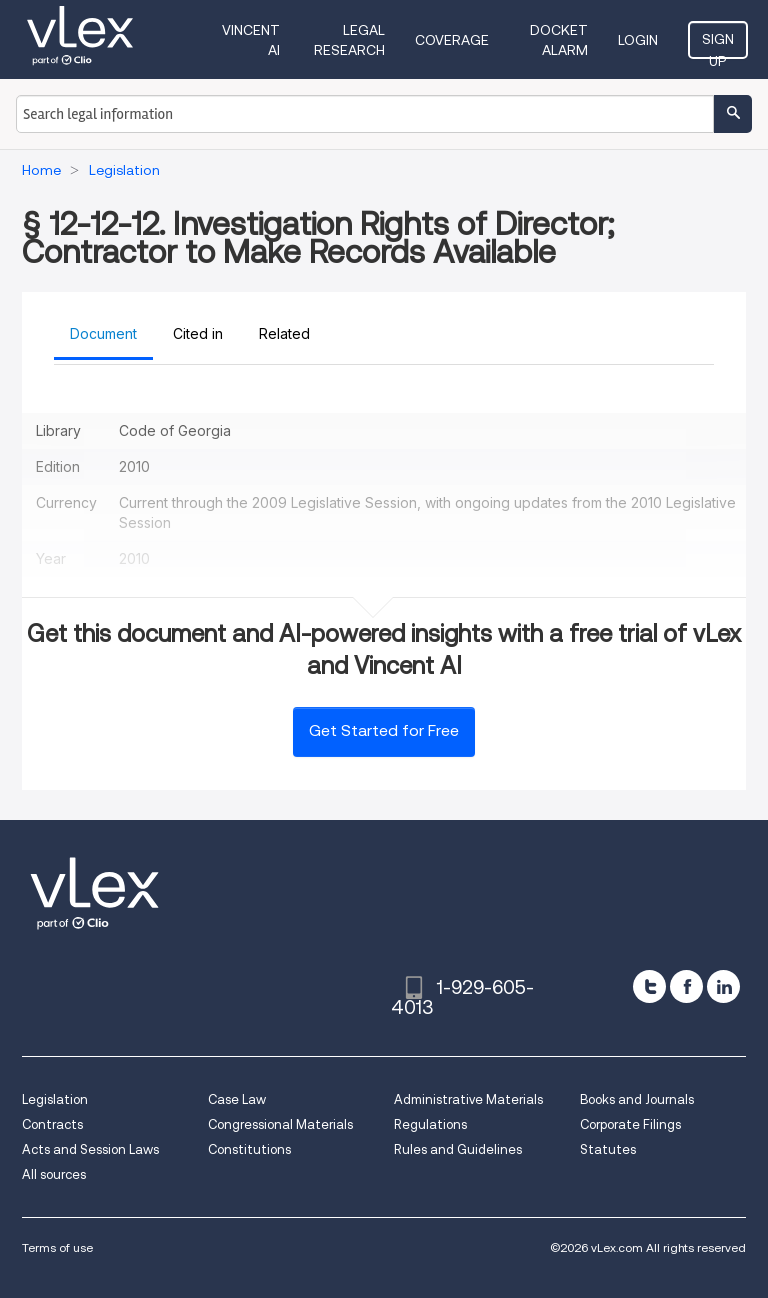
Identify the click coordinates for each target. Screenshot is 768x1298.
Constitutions (249, 1149)
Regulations (430, 1124)
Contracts (52, 1124)
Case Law (237, 1099)
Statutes (608, 1149)
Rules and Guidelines (458, 1149)
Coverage (452, 40)
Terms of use (57, 1247)
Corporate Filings (630, 1124)
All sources (54, 1174)
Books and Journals (637, 1099)
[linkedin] (723, 986)
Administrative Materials (468, 1099)
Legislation (55, 1099)
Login (638, 40)
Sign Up (718, 45)
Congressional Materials (280, 1124)
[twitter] (649, 986)
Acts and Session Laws (90, 1149)
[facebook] (686, 986)
